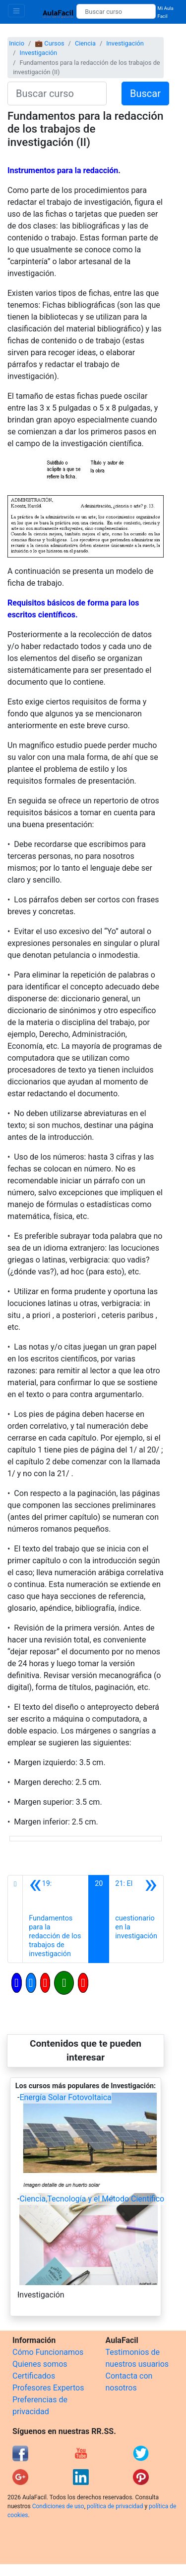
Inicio (16, 43)
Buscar (145, 93)
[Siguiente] (136, 1919)
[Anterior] (55, 1919)
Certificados (33, 2376)
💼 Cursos (49, 43)
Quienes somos (39, 2364)
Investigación (125, 43)
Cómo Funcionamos (47, 2352)
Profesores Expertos (48, 2387)
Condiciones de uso (58, 2506)
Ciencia (85, 43)
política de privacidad (115, 2506)
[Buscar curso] (115, 11)
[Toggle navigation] (16, 10)
